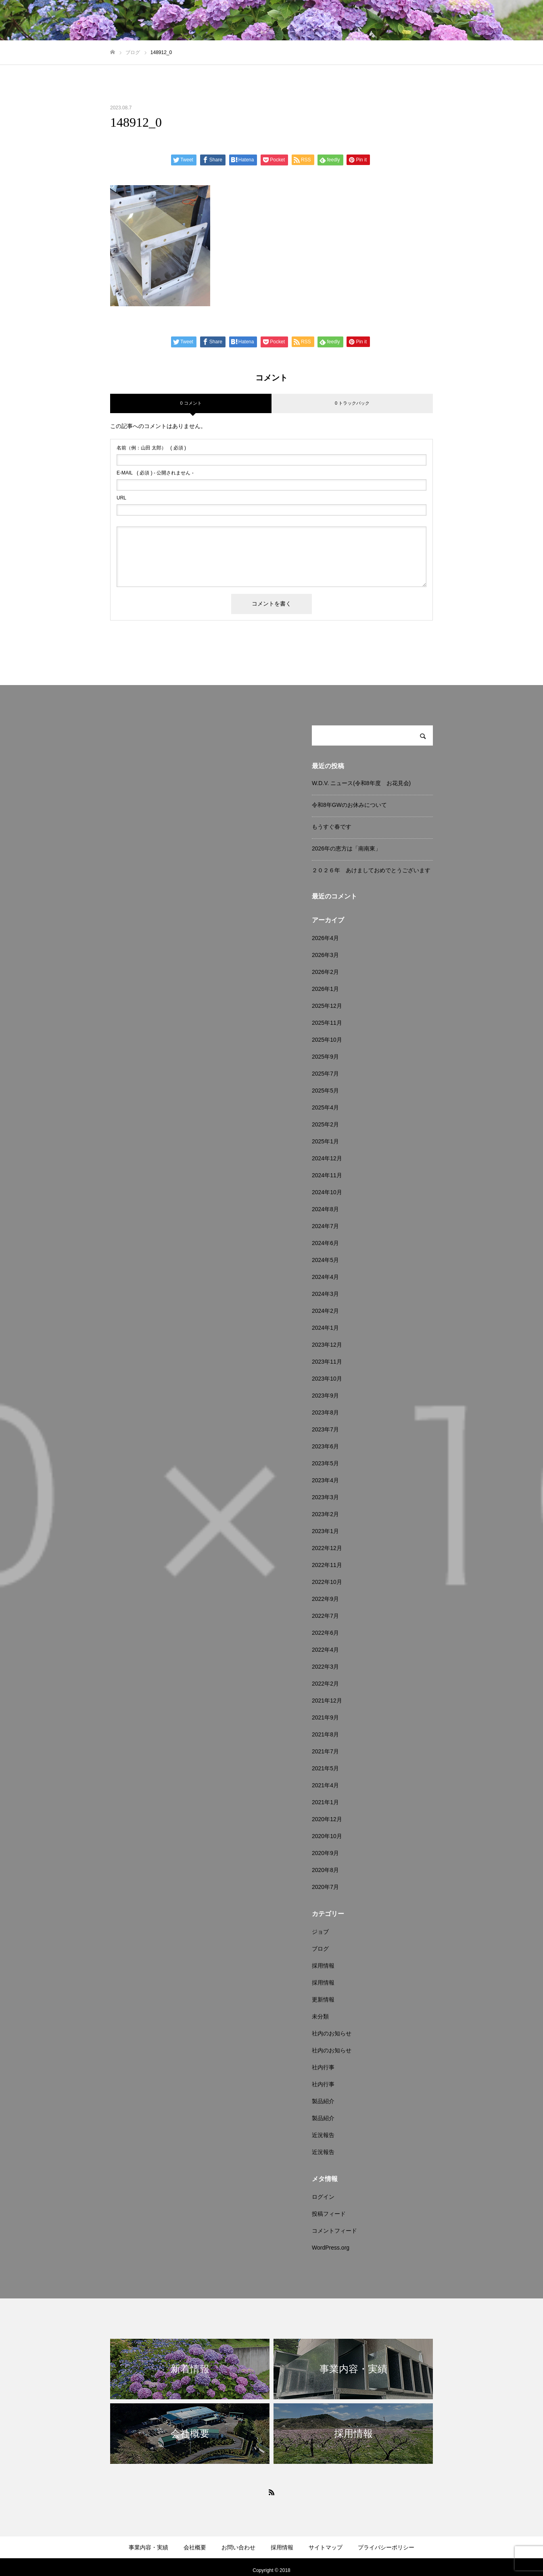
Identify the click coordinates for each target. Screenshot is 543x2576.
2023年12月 (327, 1344)
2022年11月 (327, 1565)
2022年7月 (325, 1616)
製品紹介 (323, 2101)
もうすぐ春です (331, 826)
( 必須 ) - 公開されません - (155, 472)
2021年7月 (325, 1751)
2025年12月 (327, 1006)
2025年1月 (325, 1141)
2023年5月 (325, 1463)
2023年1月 (325, 1531)
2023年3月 (325, 1497)
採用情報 (323, 1965)
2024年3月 (325, 1294)
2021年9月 (325, 1717)
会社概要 (195, 2547)
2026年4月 (325, 938)
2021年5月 (325, 1768)
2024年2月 (325, 1311)
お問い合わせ (238, 2547)
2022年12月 (327, 1548)
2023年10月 (327, 1378)
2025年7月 (325, 1073)
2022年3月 (325, 1666)
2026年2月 (325, 972)
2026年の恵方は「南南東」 (346, 848)
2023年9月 (325, 1395)
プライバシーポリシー (386, 2547)
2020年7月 (325, 1887)
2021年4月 (325, 1785)
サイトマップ (326, 2547)
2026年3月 (325, 955)
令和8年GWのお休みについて (349, 805)
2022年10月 (327, 1582)
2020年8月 (325, 1870)
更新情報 (323, 1999)
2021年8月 (325, 1734)
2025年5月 (325, 1090)
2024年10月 (327, 1192)
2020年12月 (327, 1819)
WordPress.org (330, 2247)
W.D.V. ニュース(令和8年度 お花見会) (361, 783)
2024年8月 (325, 1209)
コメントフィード (334, 2230)
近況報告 (323, 2135)
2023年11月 (327, 1361)
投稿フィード (329, 2213)
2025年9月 (325, 1056)
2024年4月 (325, 1277)
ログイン (323, 2197)
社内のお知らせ (331, 2033)
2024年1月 (325, 1328)
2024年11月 (327, 1175)
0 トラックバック (352, 403)
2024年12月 (327, 1158)
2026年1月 (325, 989)
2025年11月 (327, 1023)
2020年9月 (325, 1853)
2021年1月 (325, 1802)
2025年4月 (325, 1107)
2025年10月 (327, 1039)
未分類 (320, 2016)
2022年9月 (325, 1599)
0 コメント (190, 403)
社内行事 (323, 2067)
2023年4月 (325, 1480)
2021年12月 (327, 1700)
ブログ (320, 1948)
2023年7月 (325, 1429)
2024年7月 (325, 1226)
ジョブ (320, 1931)
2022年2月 (325, 1683)
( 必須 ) (151, 447)
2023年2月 (325, 1514)
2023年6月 (325, 1446)
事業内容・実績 (148, 2547)
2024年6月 (325, 1243)
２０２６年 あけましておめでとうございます (371, 870)
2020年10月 (327, 1836)
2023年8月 (325, 1412)
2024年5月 (325, 1260)
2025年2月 (325, 1124)
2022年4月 (325, 1649)
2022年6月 (325, 1633)
